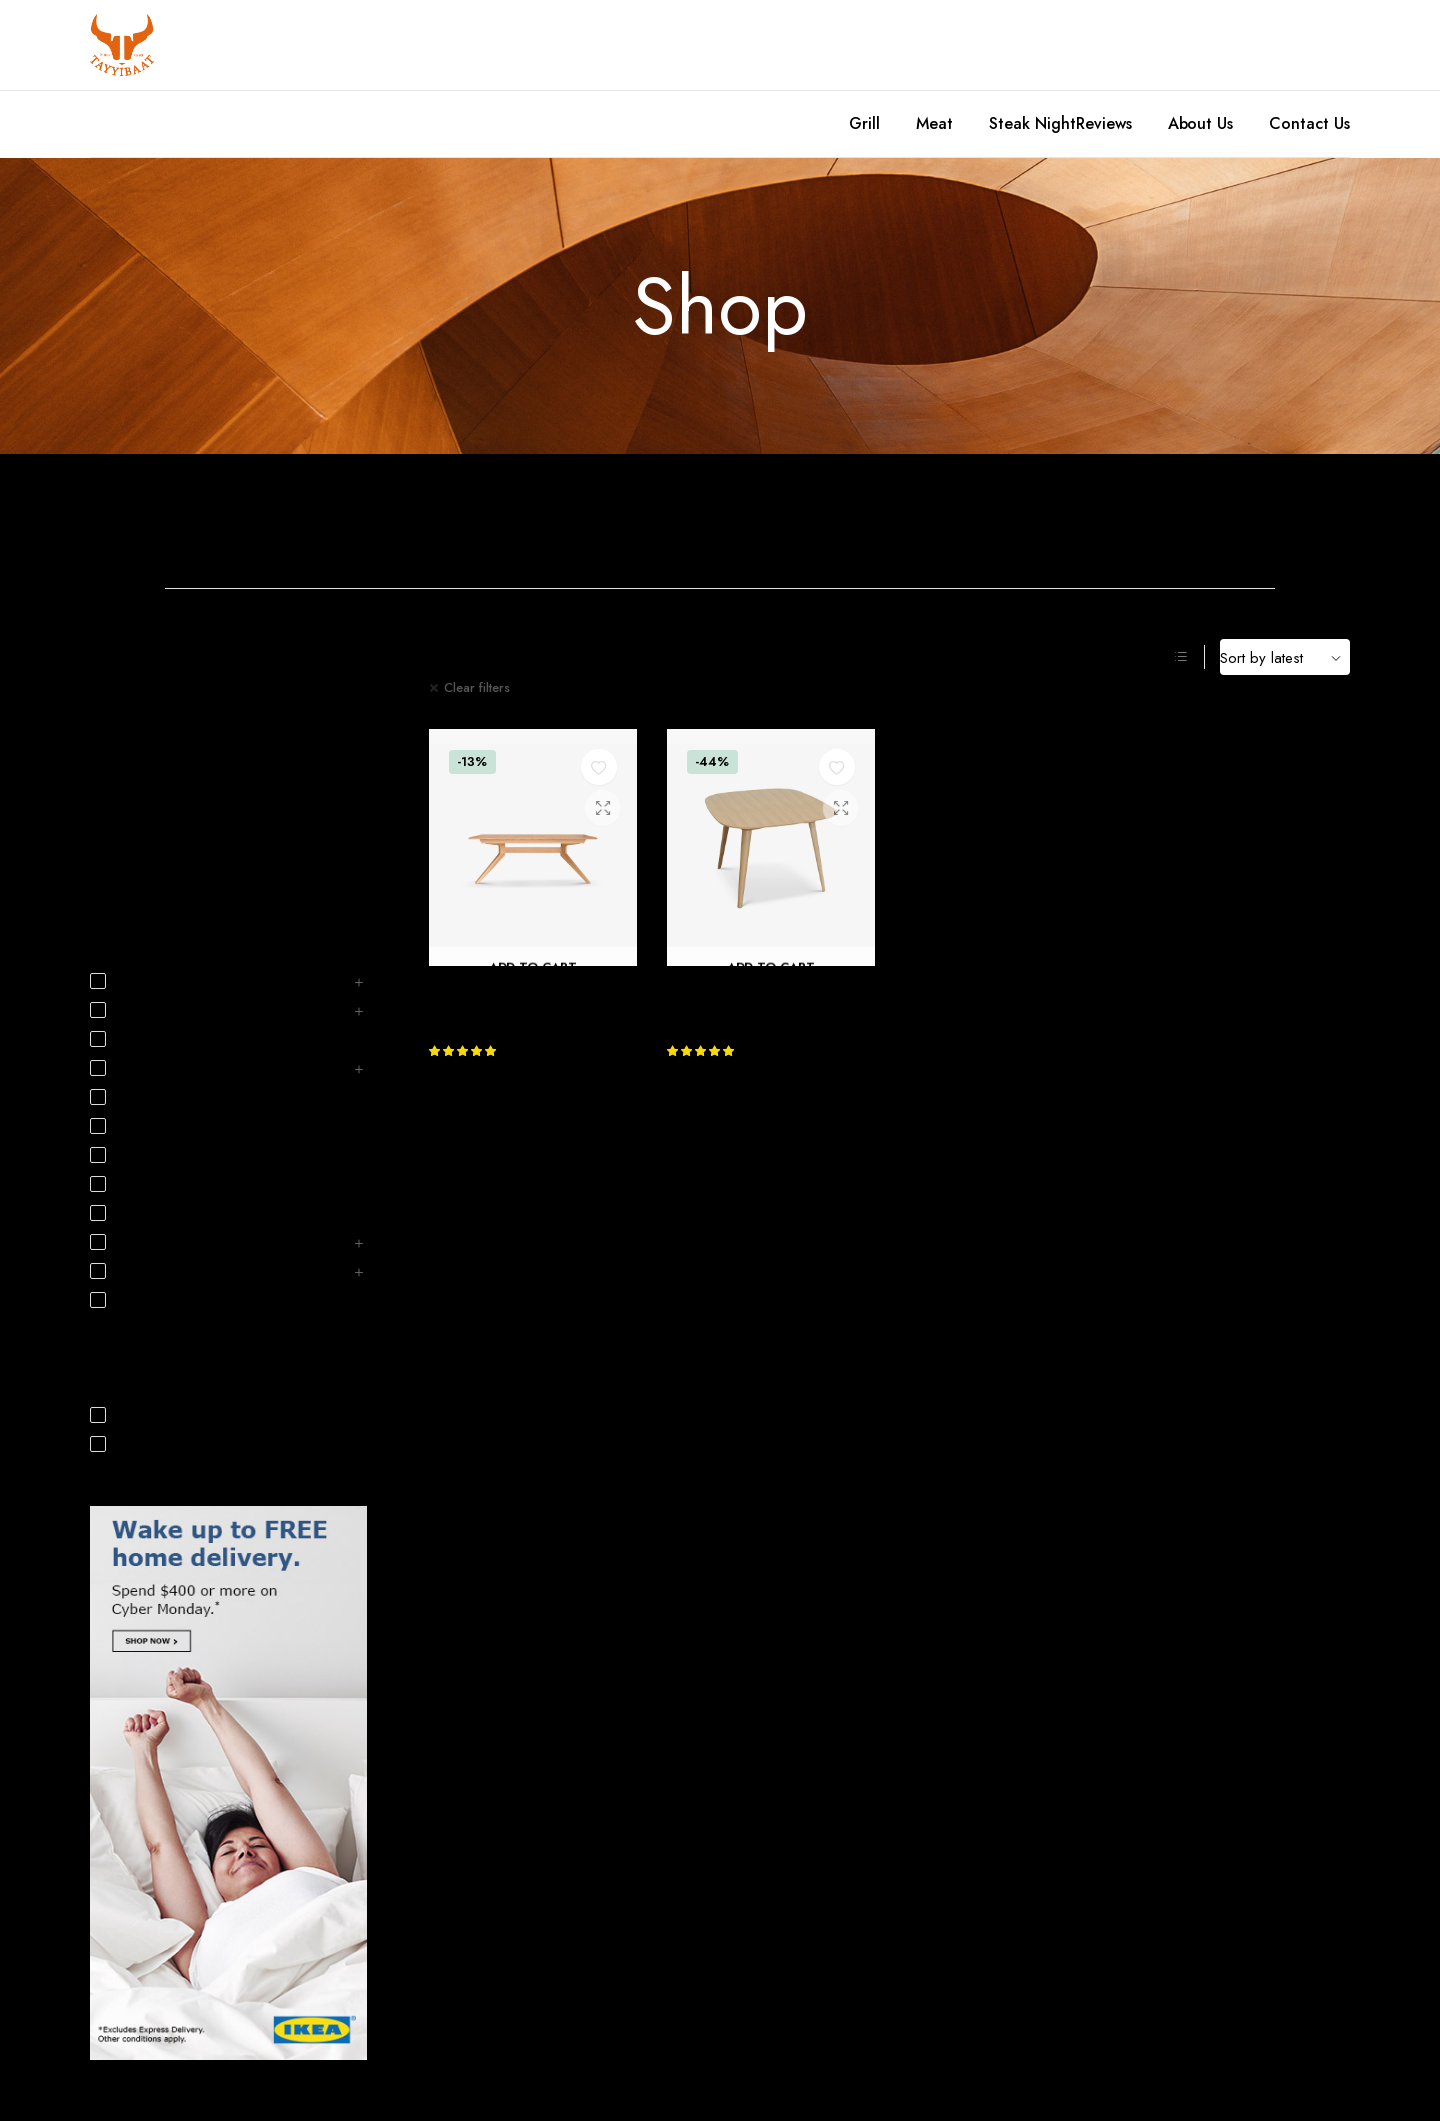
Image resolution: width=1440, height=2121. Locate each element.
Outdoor (131, 1301)
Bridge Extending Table (752, 990)
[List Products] (1181, 657)
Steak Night (1032, 123)
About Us (1201, 123)
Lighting (128, 1214)
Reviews (1104, 123)
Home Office (1005, 517)
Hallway (128, 1098)
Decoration (122, 808)
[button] (599, 767)
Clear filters (477, 687)
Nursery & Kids (149, 1272)
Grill (864, 123)
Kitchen (1195, 517)
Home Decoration (815, 517)
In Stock (128, 1416)
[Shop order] (1285, 657)
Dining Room (625, 517)
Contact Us (1309, 123)
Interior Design (132, 866)
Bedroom (435, 517)
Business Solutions (156, 1040)
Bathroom (245, 517)
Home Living (126, 837)
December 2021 (138, 693)
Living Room (141, 1243)
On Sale (129, 1445)
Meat (934, 123)
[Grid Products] (1155, 657)
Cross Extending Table (510, 990)
